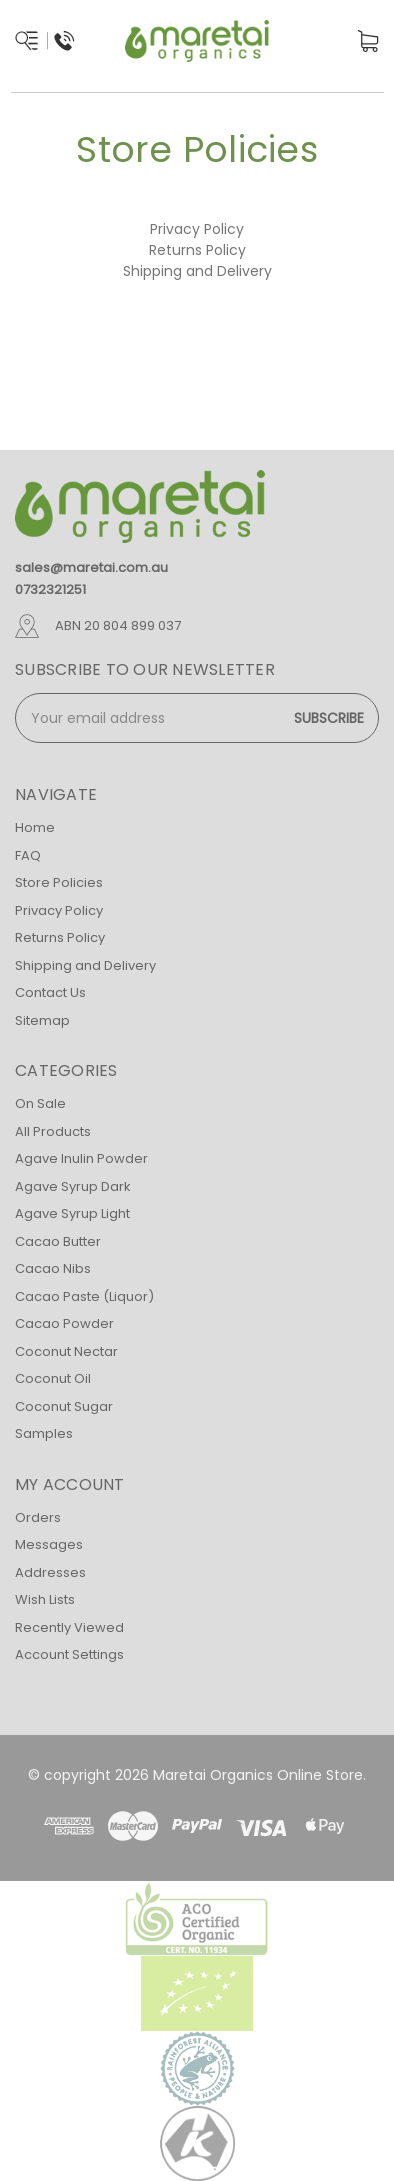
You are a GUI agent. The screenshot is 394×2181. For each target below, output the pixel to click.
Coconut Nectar (66, 1351)
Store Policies (59, 882)
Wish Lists (45, 1599)
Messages (49, 1544)
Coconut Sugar (64, 1406)
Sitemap (42, 1020)
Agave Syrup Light (72, 1213)
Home (35, 827)
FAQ (28, 855)
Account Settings (69, 1654)
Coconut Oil (53, 1378)
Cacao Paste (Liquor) (84, 1296)
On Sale (40, 1103)
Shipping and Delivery (197, 271)
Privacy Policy (197, 229)
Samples (44, 1433)
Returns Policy (197, 250)
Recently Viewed (69, 1627)
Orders (38, 1517)
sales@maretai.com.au (91, 567)
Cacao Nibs (53, 1268)
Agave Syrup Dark (73, 1186)
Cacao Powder (64, 1323)
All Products (53, 1131)
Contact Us (50, 992)
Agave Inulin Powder (81, 1158)
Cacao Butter (58, 1241)
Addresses (50, 1572)
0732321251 (50, 589)
